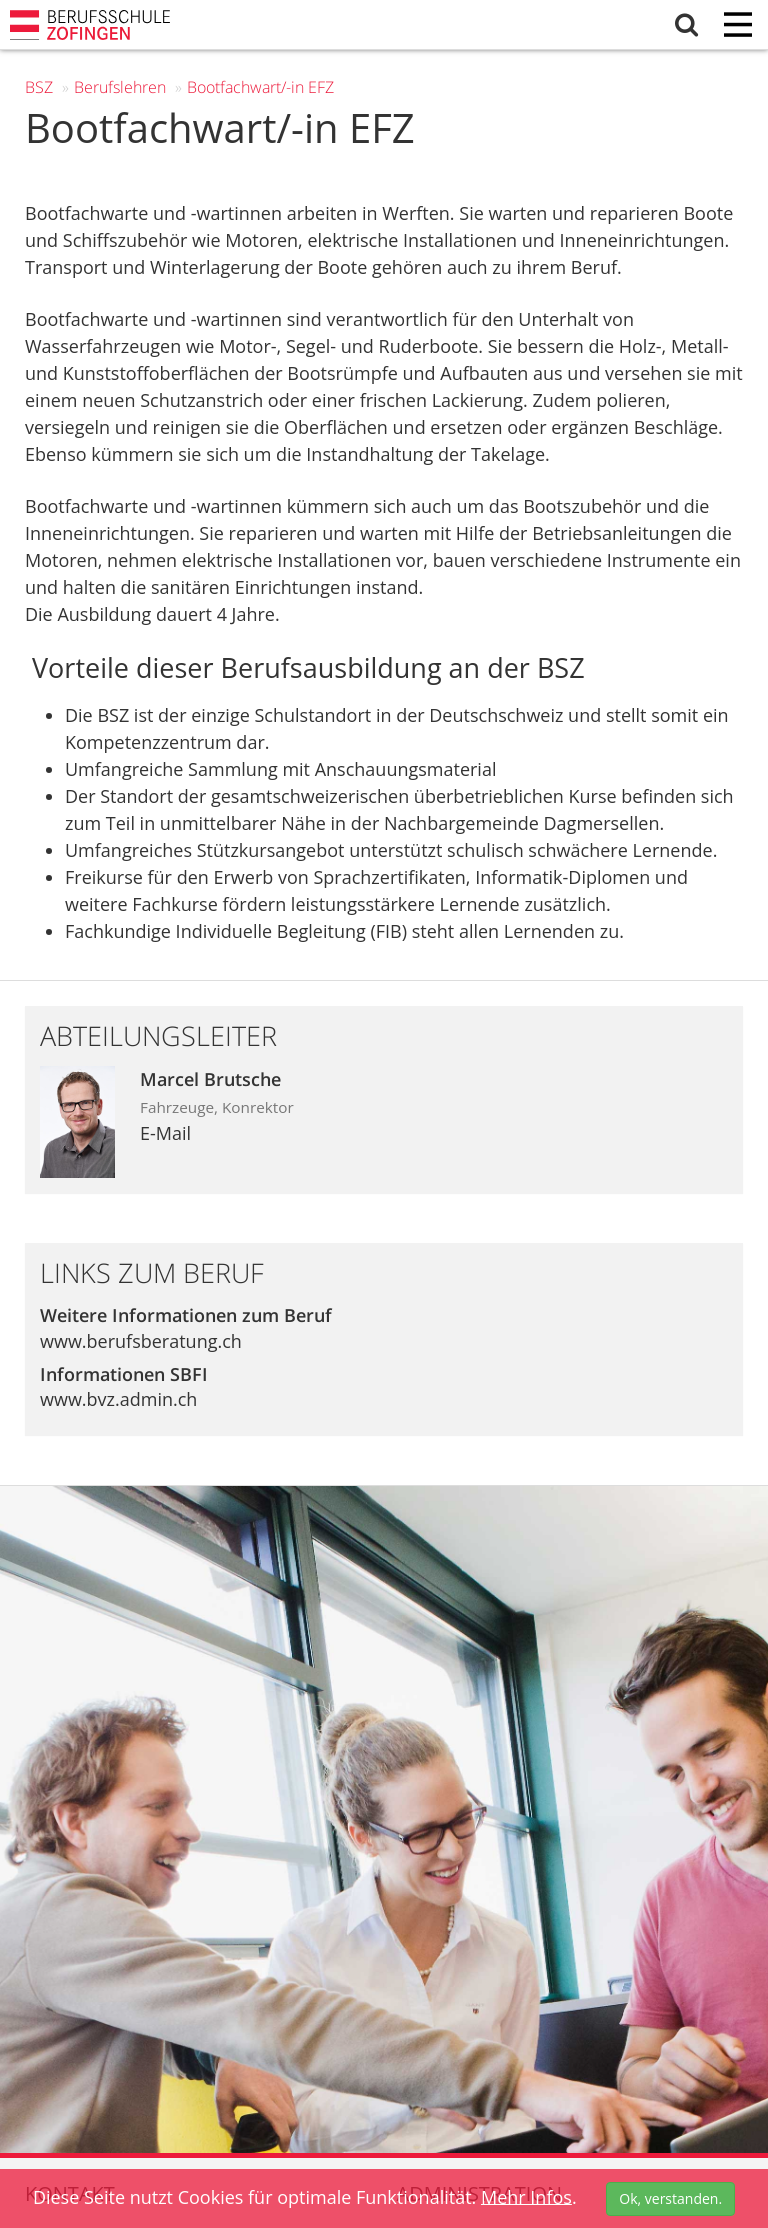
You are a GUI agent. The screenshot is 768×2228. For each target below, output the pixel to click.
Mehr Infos (526, 2196)
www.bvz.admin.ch (118, 1399)
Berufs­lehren (120, 87)
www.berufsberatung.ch (141, 1341)
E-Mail (165, 1133)
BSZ (39, 87)
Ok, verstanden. (670, 2198)
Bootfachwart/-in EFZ (260, 87)
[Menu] (738, 26)
